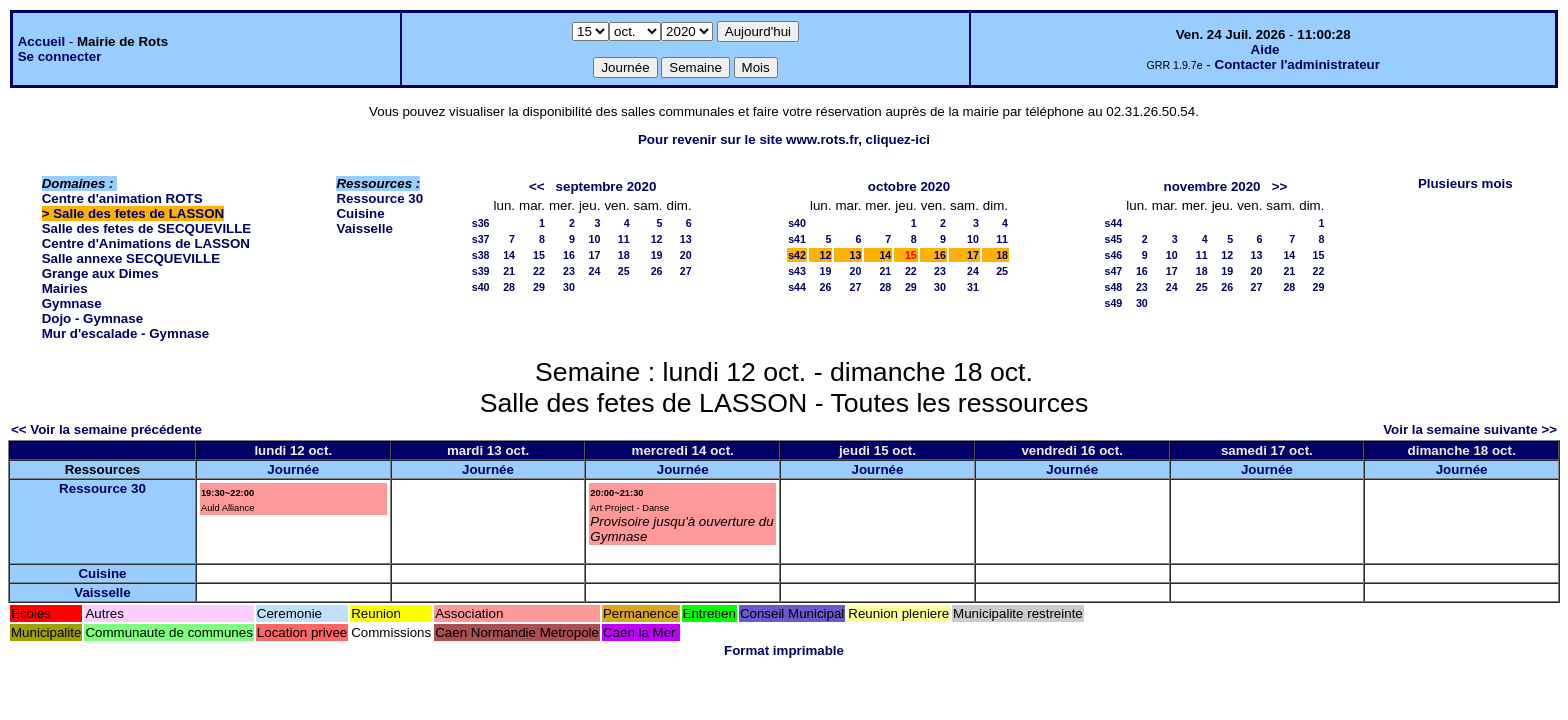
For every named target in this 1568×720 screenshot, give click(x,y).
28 (509, 287)
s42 (797, 255)
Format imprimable (784, 650)
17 (595, 255)
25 (624, 271)
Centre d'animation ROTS (122, 198)
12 (657, 239)
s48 (1114, 287)
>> (1280, 186)
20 (686, 255)
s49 (1114, 303)
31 (973, 287)
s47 (1114, 271)
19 (657, 255)
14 (509, 255)
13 (686, 239)
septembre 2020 (606, 186)
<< (537, 186)
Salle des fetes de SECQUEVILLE (147, 228)
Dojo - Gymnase (92, 318)
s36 (481, 223)
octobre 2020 (909, 186)
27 (686, 271)
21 (509, 271)
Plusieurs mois (1465, 183)
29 (539, 287)
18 (624, 255)
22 (539, 271)
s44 (797, 287)
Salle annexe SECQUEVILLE (131, 258)
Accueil (41, 41)
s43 (797, 271)
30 (569, 287)
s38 (481, 255)
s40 (481, 287)
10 (595, 239)
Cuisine (360, 213)
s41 (797, 239)
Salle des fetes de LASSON (138, 213)
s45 (1114, 239)
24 (595, 271)
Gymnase (72, 303)
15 (539, 255)
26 (657, 271)
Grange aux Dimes (100, 273)
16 (569, 255)
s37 (481, 239)
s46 (1114, 255)
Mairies (65, 288)
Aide (1265, 49)
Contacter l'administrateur (1297, 64)
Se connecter (60, 56)
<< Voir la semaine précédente (106, 429)
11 (624, 239)
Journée (293, 469)
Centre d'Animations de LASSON (146, 243)
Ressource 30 (379, 198)
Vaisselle (364, 228)
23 (569, 271)
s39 (481, 271)
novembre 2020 (1211, 186)
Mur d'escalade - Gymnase (126, 333)
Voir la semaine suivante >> (1470, 429)
